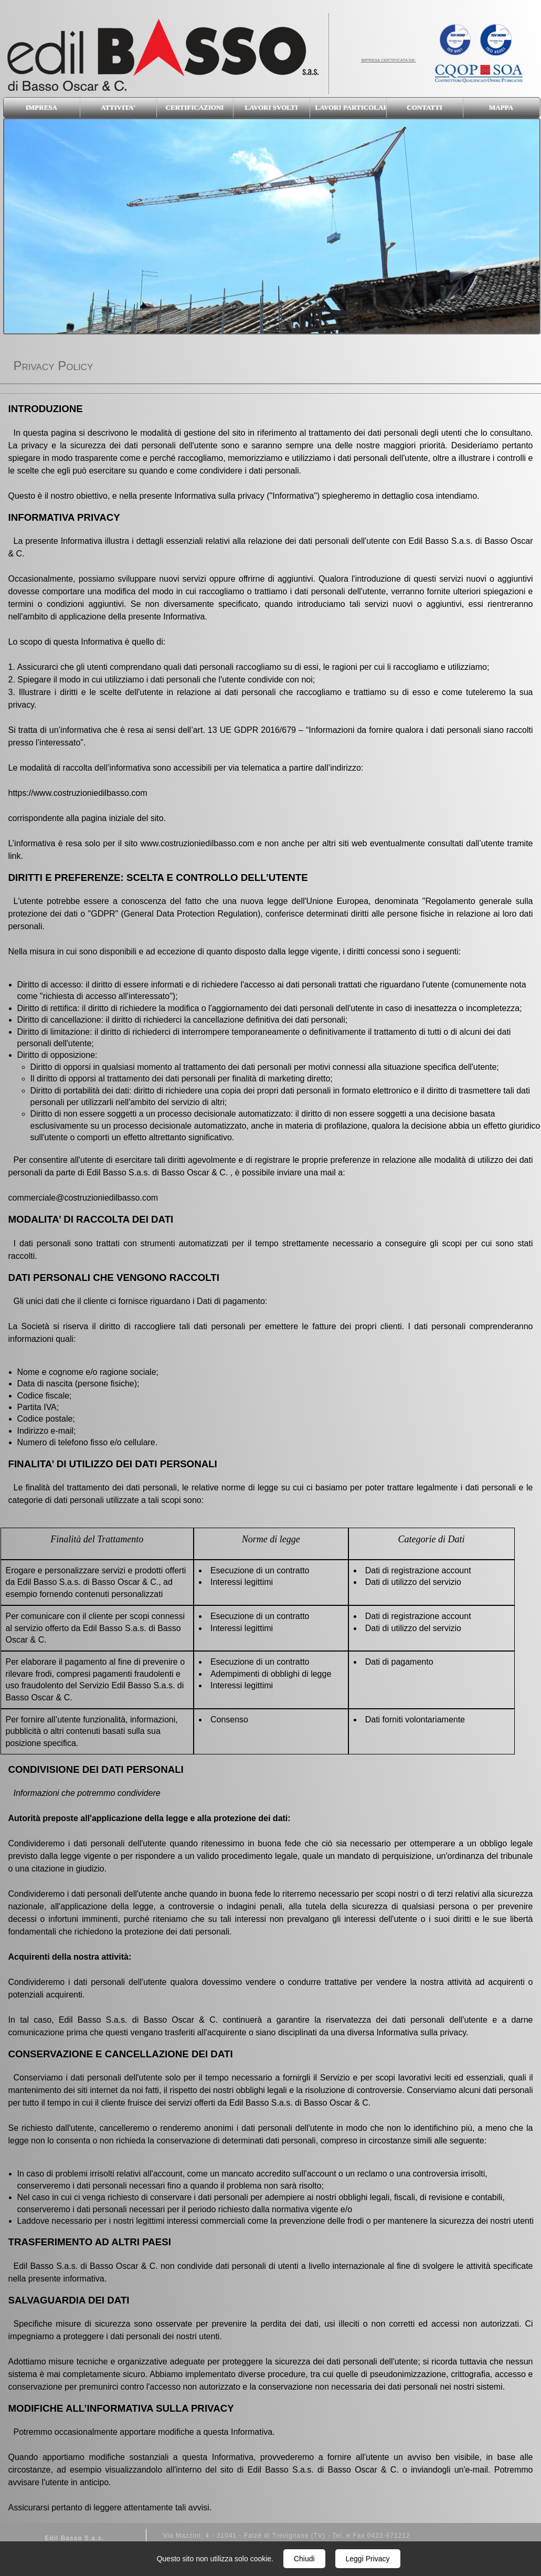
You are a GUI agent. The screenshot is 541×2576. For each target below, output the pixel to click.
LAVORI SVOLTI (271, 107)
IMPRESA (41, 107)
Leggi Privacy (368, 2558)
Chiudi (304, 2558)
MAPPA (501, 107)
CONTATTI (424, 107)
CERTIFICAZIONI (195, 107)
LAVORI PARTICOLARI (350, 107)
